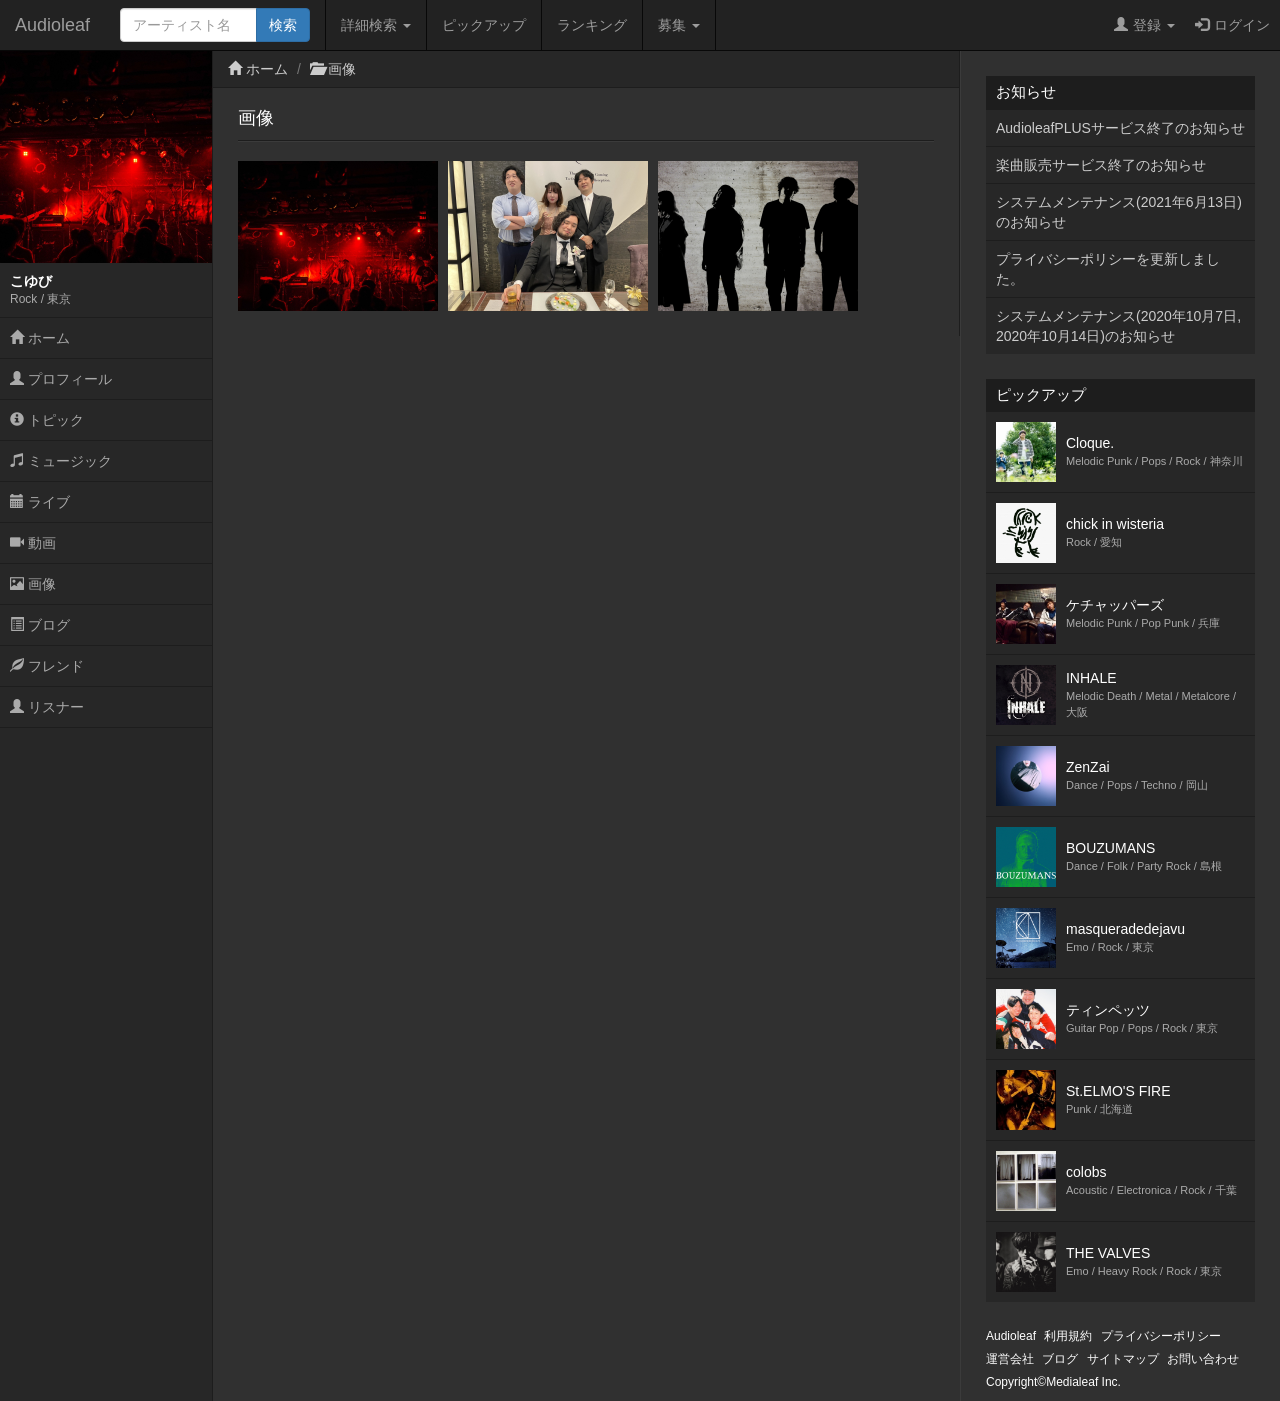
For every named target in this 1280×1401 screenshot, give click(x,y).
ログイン (1232, 25)
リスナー (47, 707)
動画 (33, 543)
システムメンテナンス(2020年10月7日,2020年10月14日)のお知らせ (1118, 326)
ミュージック (61, 461)
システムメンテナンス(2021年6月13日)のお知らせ (1119, 212)
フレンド (47, 666)
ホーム (40, 338)
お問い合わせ (1203, 1359)
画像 (33, 584)
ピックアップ (484, 25)
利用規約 (1068, 1336)
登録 (1144, 25)
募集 (679, 25)
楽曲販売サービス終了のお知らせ (1101, 165)
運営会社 (1010, 1359)
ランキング (592, 25)
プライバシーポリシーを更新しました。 (1108, 269)
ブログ (40, 625)
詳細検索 (376, 25)
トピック (47, 420)
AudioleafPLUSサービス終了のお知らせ (1120, 128)
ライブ (40, 502)
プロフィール (61, 379)
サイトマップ (1123, 1359)
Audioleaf (52, 25)
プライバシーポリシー (1161, 1336)
